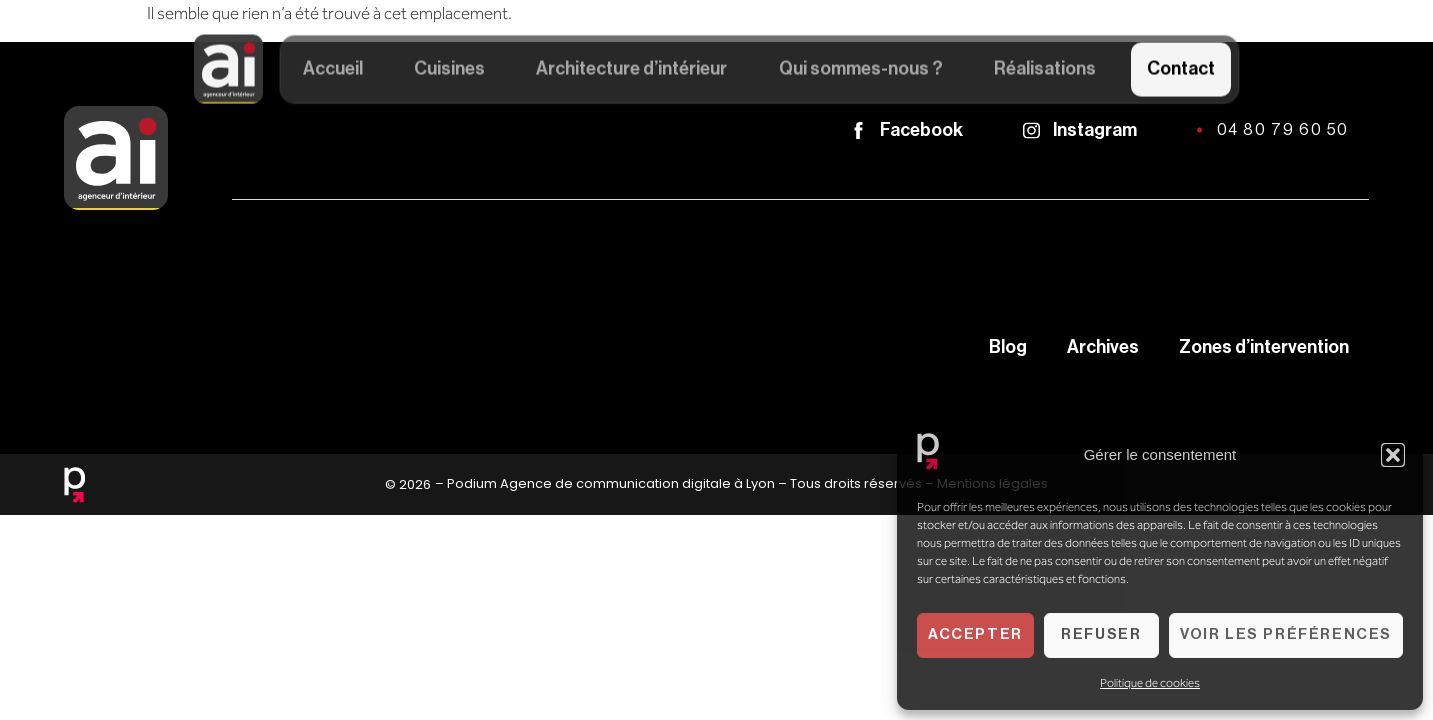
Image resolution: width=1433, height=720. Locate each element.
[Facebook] (858, 130)
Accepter (975, 634)
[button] (1393, 455)
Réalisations (1045, 72)
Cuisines (449, 72)
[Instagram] (1031, 130)
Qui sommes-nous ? (861, 72)
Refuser (1101, 634)
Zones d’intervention (1264, 347)
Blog (1008, 347)
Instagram (1095, 130)
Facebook (921, 130)
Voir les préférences (1286, 634)
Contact (1181, 72)
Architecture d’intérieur (631, 72)
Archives (1103, 347)
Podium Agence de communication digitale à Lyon (611, 483)
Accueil (333, 72)
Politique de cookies (1150, 683)
